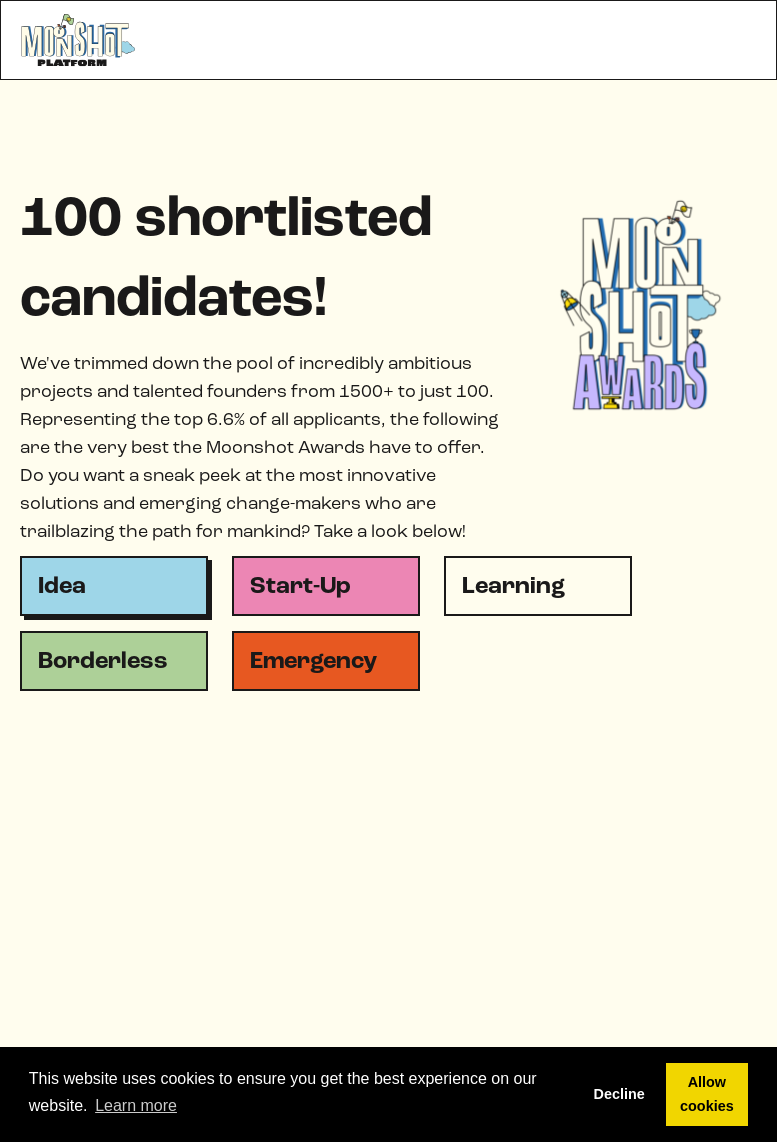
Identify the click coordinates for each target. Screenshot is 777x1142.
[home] (79, 40)
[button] (736, 40)
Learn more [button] (136, 1105)
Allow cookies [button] (707, 1094)
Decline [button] (619, 1094)
